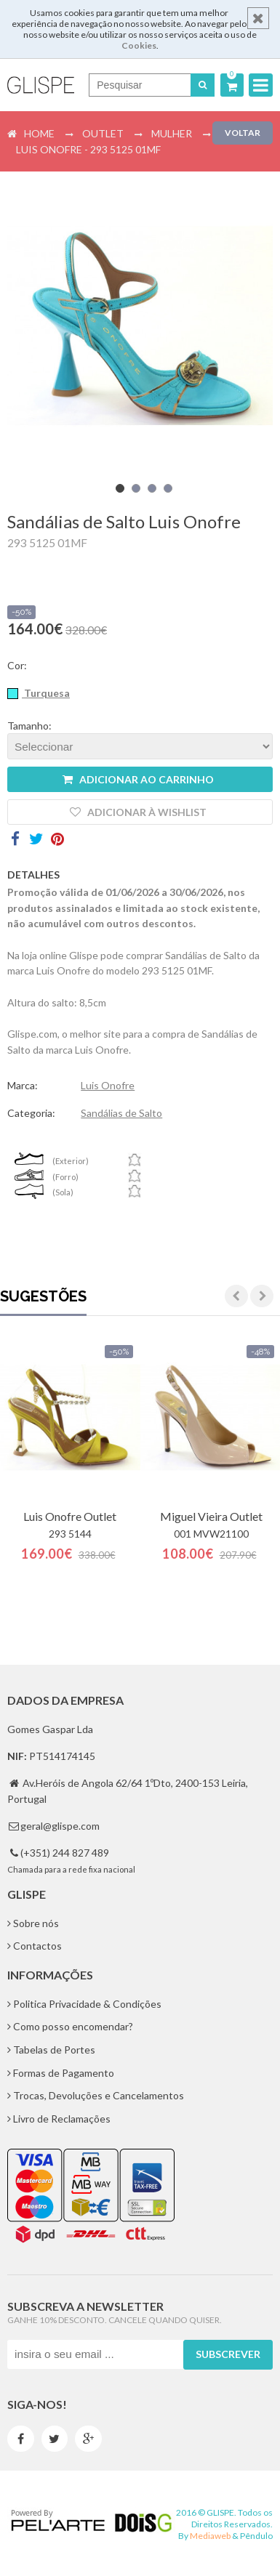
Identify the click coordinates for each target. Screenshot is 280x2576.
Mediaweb (210, 2535)
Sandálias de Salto (121, 1113)
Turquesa (46, 693)
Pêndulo (256, 2535)
